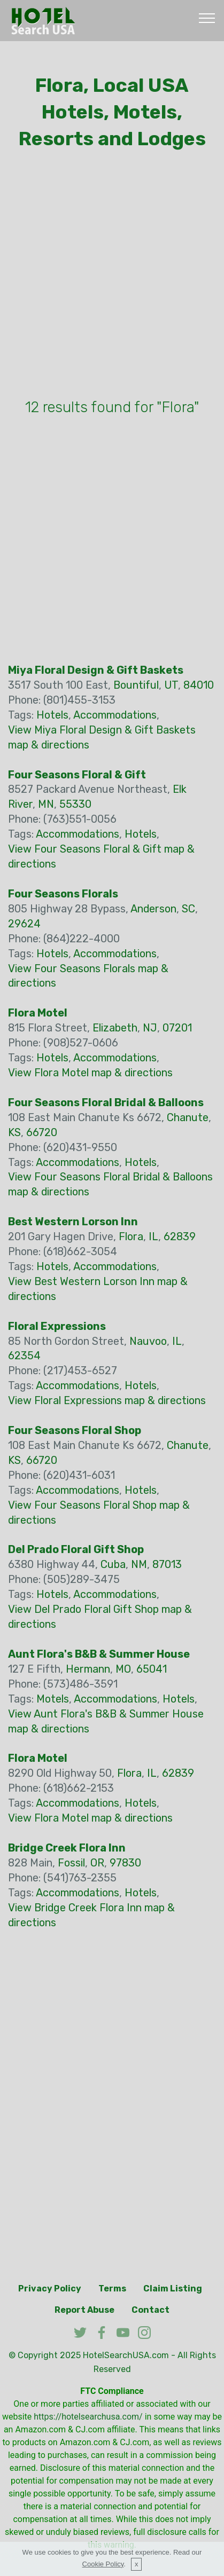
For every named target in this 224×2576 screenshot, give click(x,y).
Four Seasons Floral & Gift (77, 774)
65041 (151, 1669)
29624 (24, 923)
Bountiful (136, 685)
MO (123, 1669)
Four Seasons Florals (63, 893)
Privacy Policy (49, 2288)
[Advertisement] (112, 277)
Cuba (113, 1564)
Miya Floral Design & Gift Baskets (95, 670)
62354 (24, 1355)
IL (153, 1236)
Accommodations (115, 714)
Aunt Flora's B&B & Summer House (99, 1654)
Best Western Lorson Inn (73, 1221)
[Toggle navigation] (207, 17)
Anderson (153, 908)
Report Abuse (84, 2310)
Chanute (187, 1117)
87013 (167, 1564)
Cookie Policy (103, 2564)
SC (188, 908)
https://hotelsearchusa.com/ (88, 2417)
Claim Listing (172, 2288)
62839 (180, 1236)
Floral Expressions (57, 1326)
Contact (150, 2310)
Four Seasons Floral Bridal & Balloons (106, 1102)
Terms (112, 2288)
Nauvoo (148, 1341)
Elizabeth (114, 1027)
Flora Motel (37, 1012)
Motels (52, 1698)
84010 (198, 685)
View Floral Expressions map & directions (107, 1400)
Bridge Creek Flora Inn (67, 1847)
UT (171, 685)
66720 (41, 1132)
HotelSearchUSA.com (126, 2355)
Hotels (52, 714)
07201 (177, 1027)
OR (97, 1862)
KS (14, 1132)
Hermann (88, 1669)
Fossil (71, 1862)
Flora (131, 1236)
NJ (150, 1027)
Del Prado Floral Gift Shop (76, 1549)
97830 (125, 1862)
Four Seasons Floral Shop (74, 1430)
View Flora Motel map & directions (90, 1072)
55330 (75, 804)
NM (139, 1564)
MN (46, 804)
